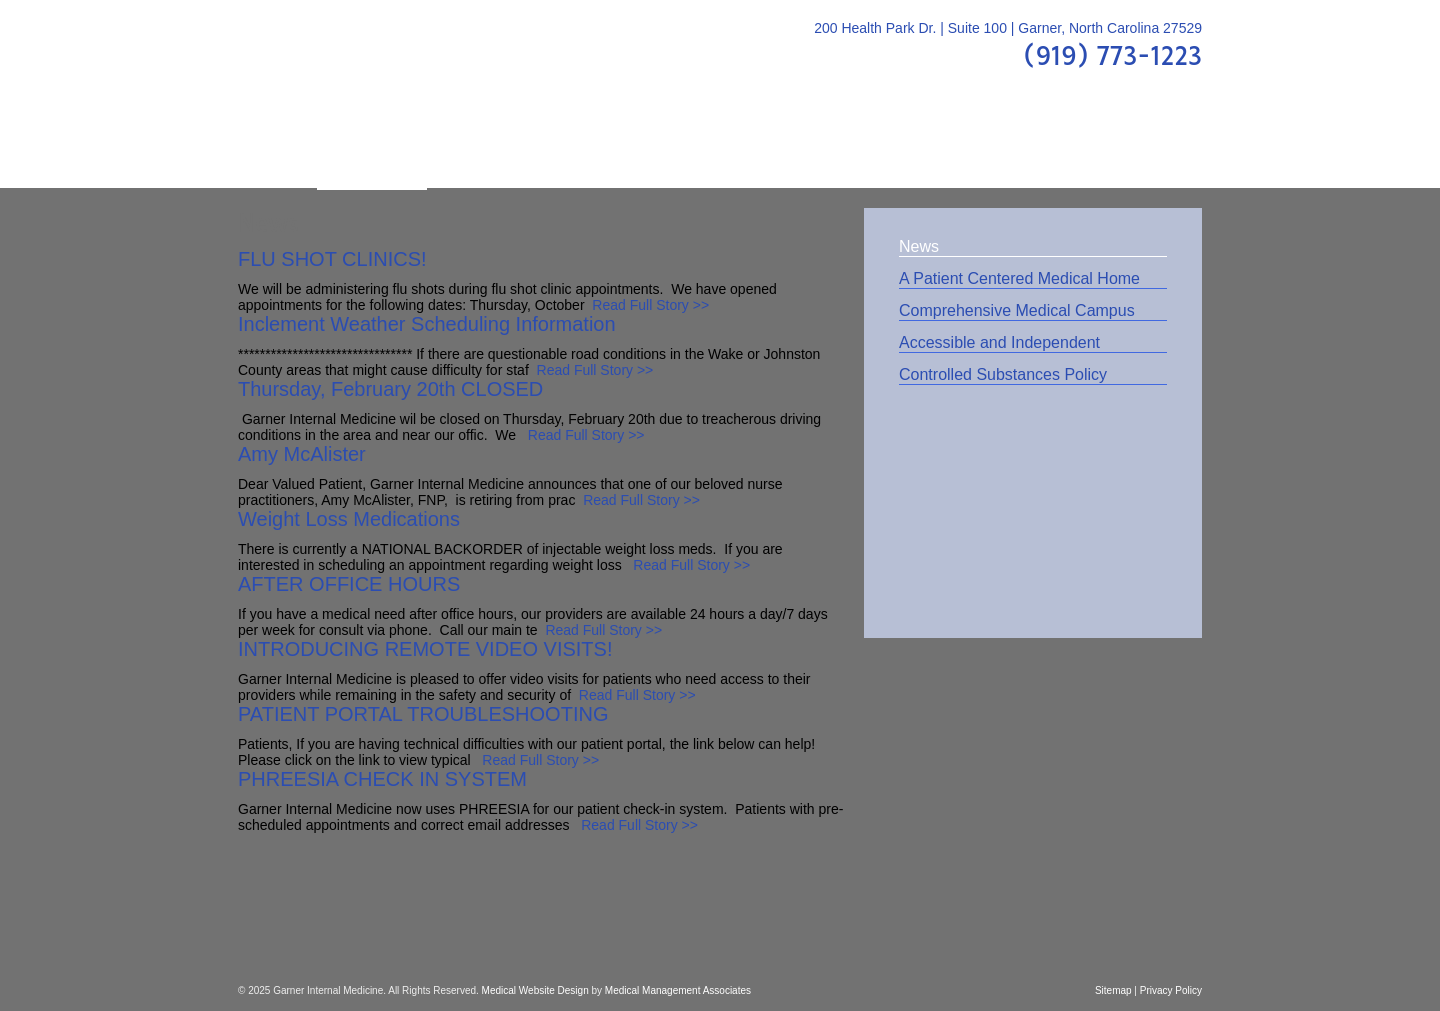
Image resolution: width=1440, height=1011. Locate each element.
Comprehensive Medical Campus (1017, 310)
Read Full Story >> (650, 305)
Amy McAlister (302, 454)
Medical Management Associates (678, 990)
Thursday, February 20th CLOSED (390, 389)
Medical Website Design (535, 990)
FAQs (768, 149)
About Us (372, 149)
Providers (483, 149)
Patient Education (635, 149)
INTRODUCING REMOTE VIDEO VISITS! (425, 649)
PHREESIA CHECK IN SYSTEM (382, 779)
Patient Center (885, 149)
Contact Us (1133, 149)
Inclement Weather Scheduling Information (427, 324)
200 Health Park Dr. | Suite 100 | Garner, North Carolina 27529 (1008, 28)
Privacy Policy (1171, 990)
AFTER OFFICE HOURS (349, 584)
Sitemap (1113, 990)
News (919, 246)
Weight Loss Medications (349, 519)
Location (1017, 149)
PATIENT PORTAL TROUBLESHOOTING (423, 714)
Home (277, 149)
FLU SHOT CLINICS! (332, 259)
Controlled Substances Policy (1003, 374)
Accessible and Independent (999, 342)
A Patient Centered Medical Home (1019, 278)
